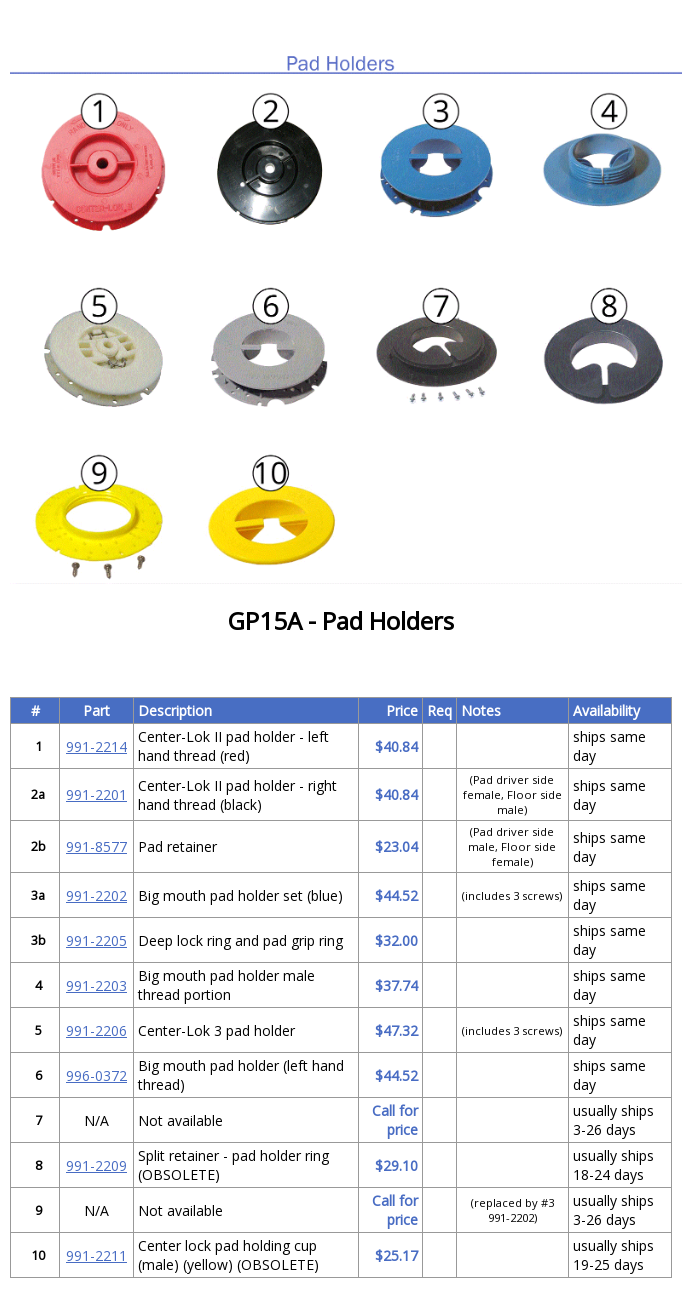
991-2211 (96, 1255)
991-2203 (96, 985)
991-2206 (96, 1030)
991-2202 (96, 895)
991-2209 (96, 1165)
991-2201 (96, 794)
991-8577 (96, 846)
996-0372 (96, 1075)
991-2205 (96, 940)
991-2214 (96, 746)
